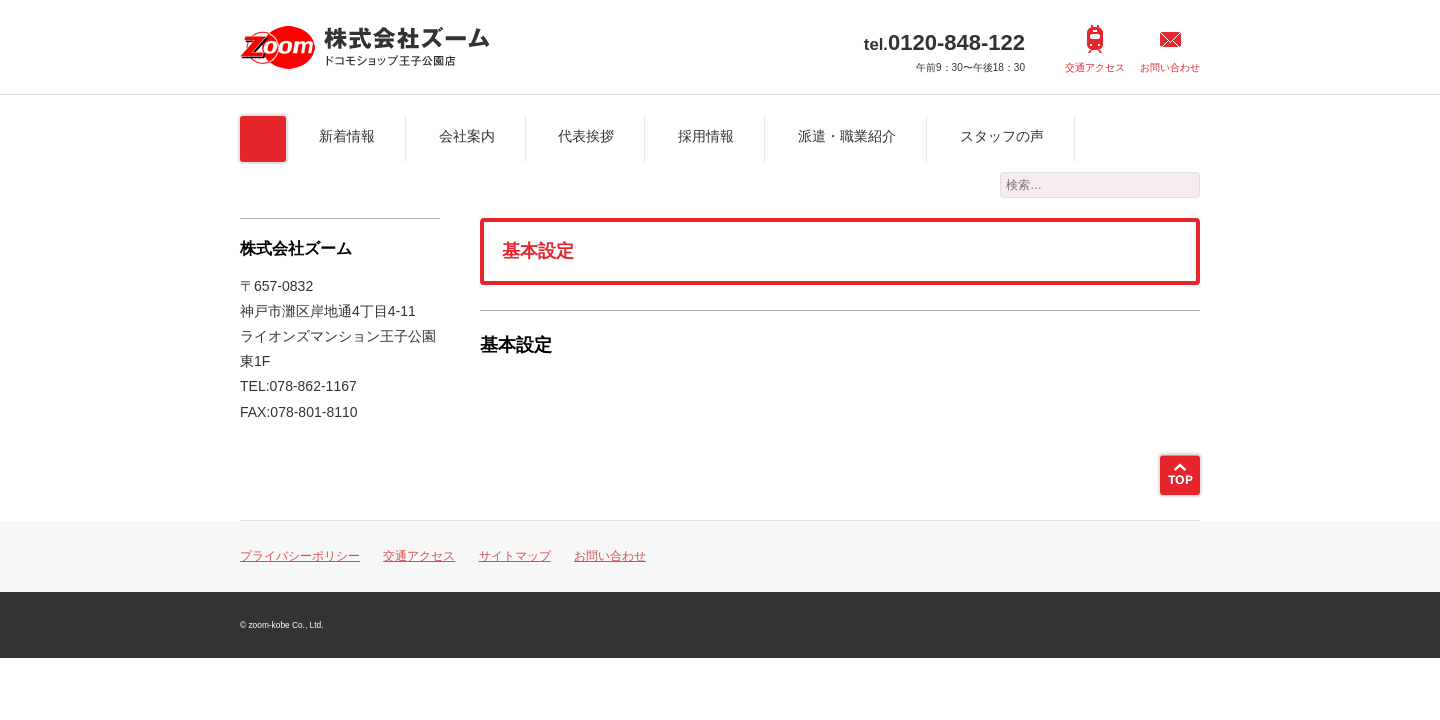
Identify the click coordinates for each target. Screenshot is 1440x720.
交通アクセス (1095, 67)
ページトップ (1180, 475)
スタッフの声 (1002, 136)
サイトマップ (515, 556)
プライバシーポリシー (300, 556)
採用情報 (706, 136)
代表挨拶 (586, 136)
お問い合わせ (1170, 67)
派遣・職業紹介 (847, 136)
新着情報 (347, 136)
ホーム (263, 139)
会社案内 (467, 136)
